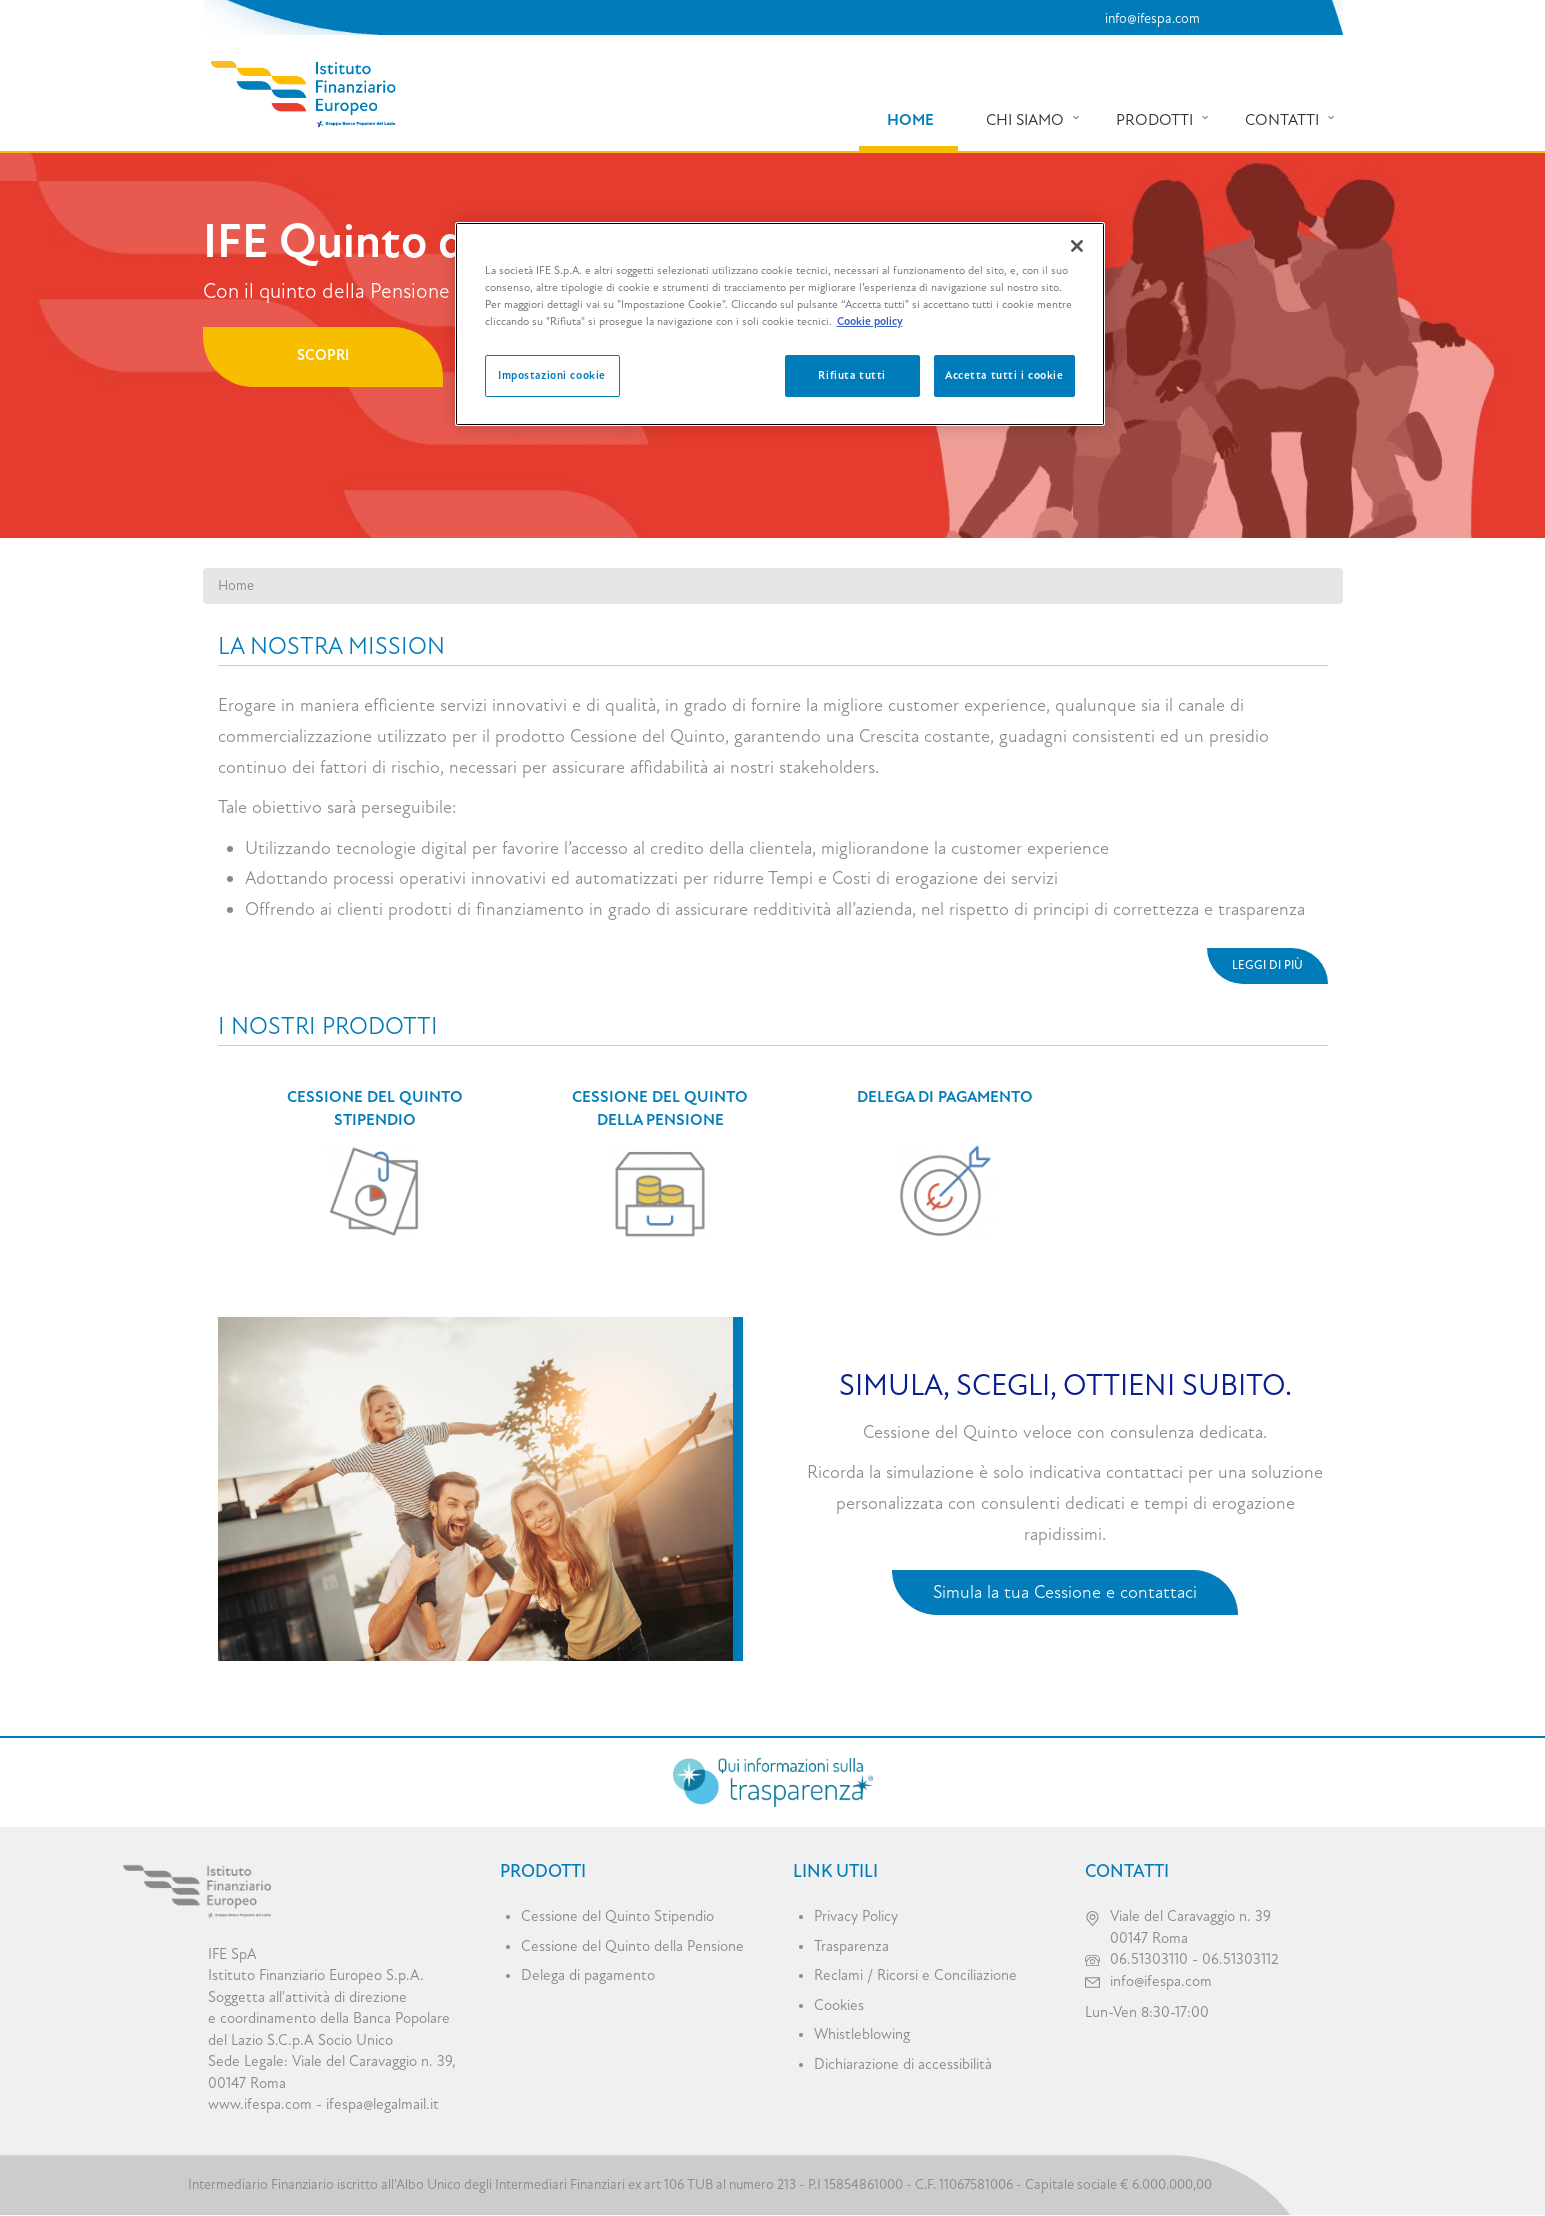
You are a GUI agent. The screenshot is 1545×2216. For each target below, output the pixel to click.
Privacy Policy (856, 1916)
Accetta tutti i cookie (1004, 375)
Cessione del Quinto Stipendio (617, 1916)
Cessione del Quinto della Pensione (632, 1946)
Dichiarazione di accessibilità (903, 2064)
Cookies (839, 2005)
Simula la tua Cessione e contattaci (1065, 1592)
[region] (780, 324)
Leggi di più (1267, 965)
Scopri (323, 355)
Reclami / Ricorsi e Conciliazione (915, 1975)
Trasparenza (851, 1946)
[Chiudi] (1077, 246)
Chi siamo (1025, 120)
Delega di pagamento (945, 1097)
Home (910, 120)
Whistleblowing (862, 2034)
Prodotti (1154, 120)
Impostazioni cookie (552, 375)
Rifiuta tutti (851, 375)
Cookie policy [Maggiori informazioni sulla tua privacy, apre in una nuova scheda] (870, 321)
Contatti (1282, 120)
